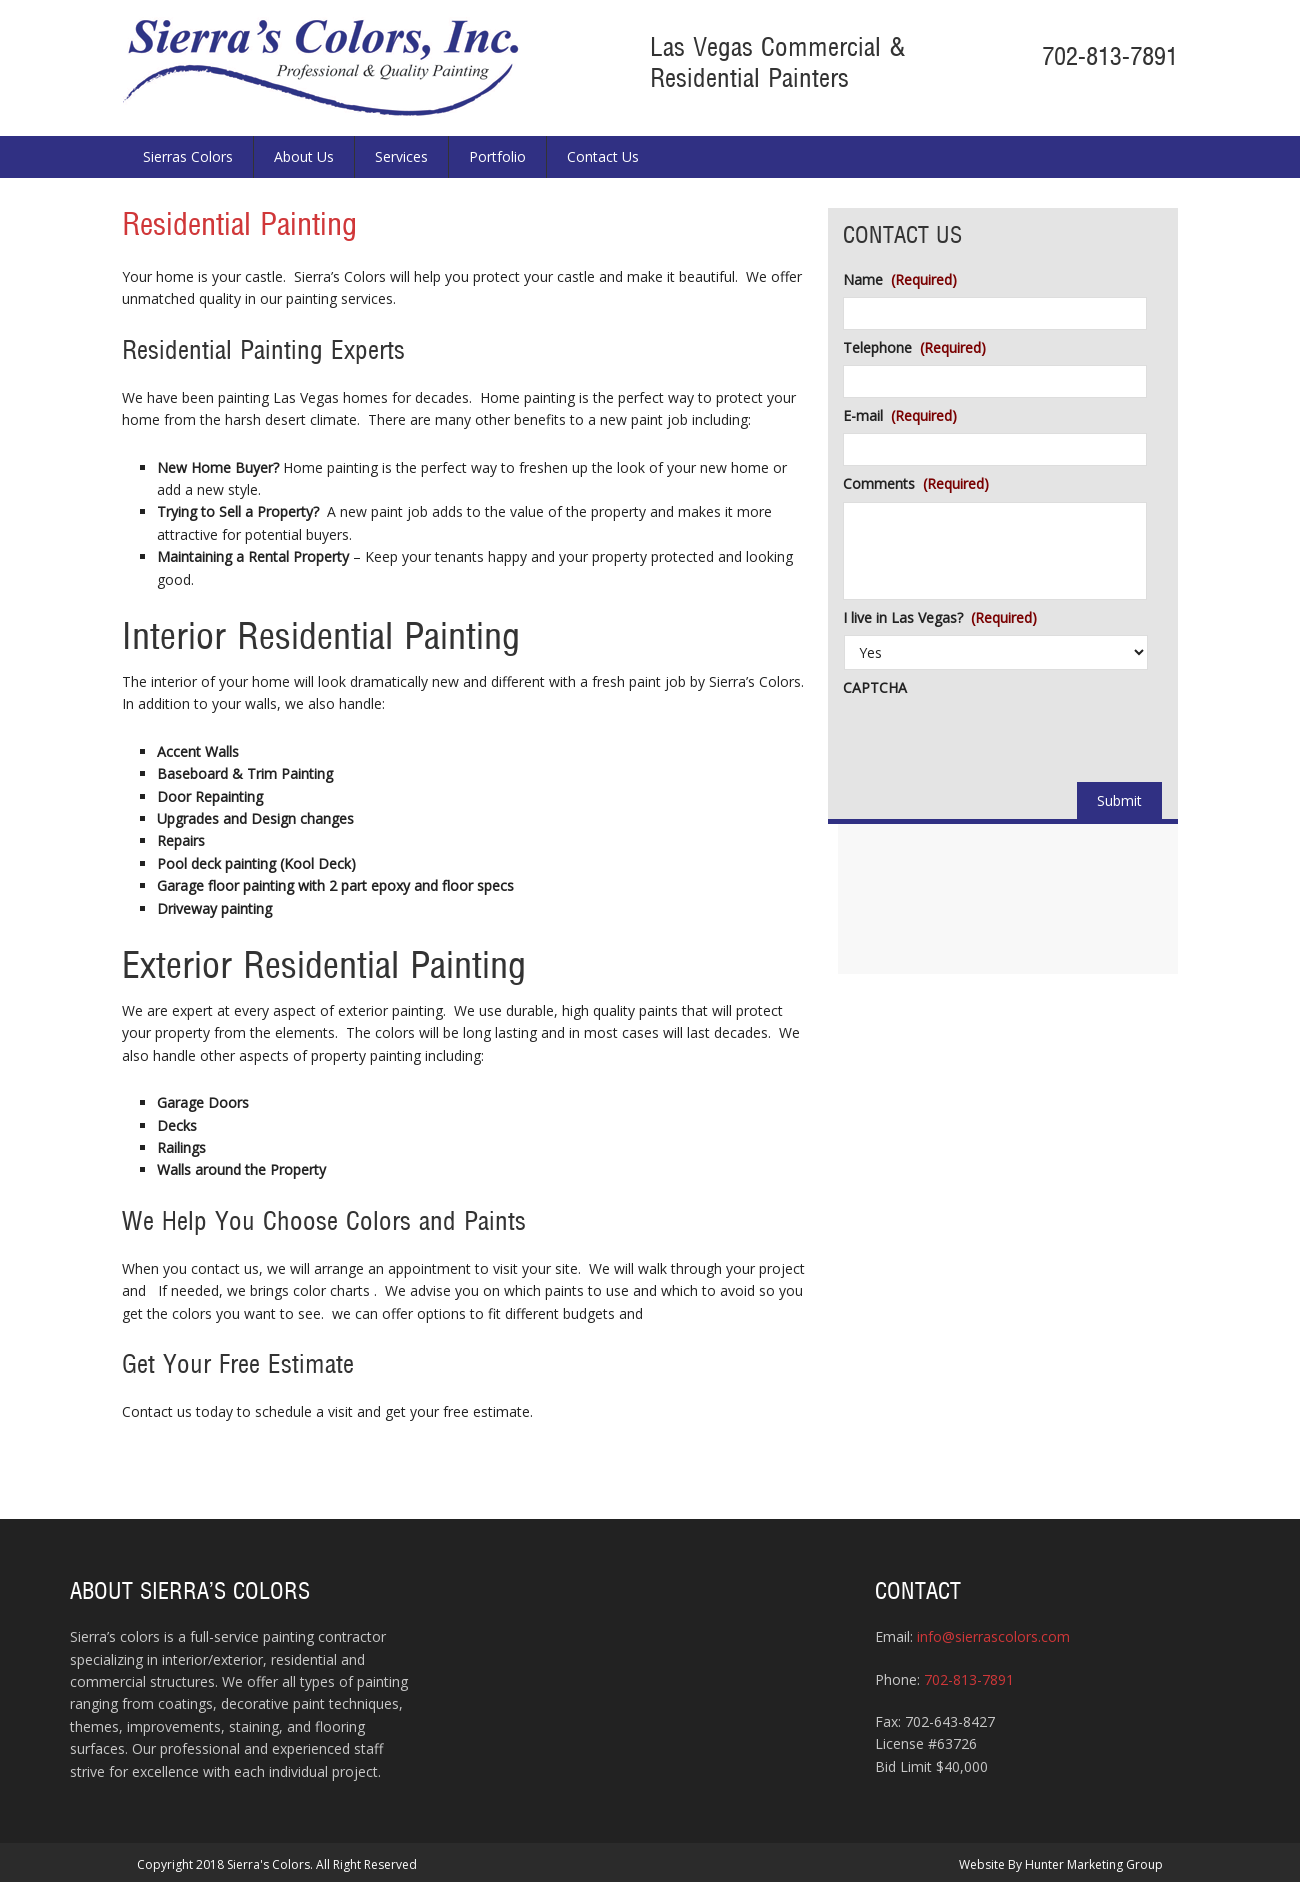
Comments (916, 484)
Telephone (914, 348)
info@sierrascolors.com (993, 1636)
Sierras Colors (188, 156)
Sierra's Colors (323, 68)
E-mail (900, 416)
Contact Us (603, 156)
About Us (304, 156)
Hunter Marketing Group (1094, 1864)
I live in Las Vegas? (940, 618)
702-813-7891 (1110, 58)
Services (401, 156)
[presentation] (995, 744)
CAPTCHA (875, 688)
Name (900, 280)
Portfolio (497, 156)
